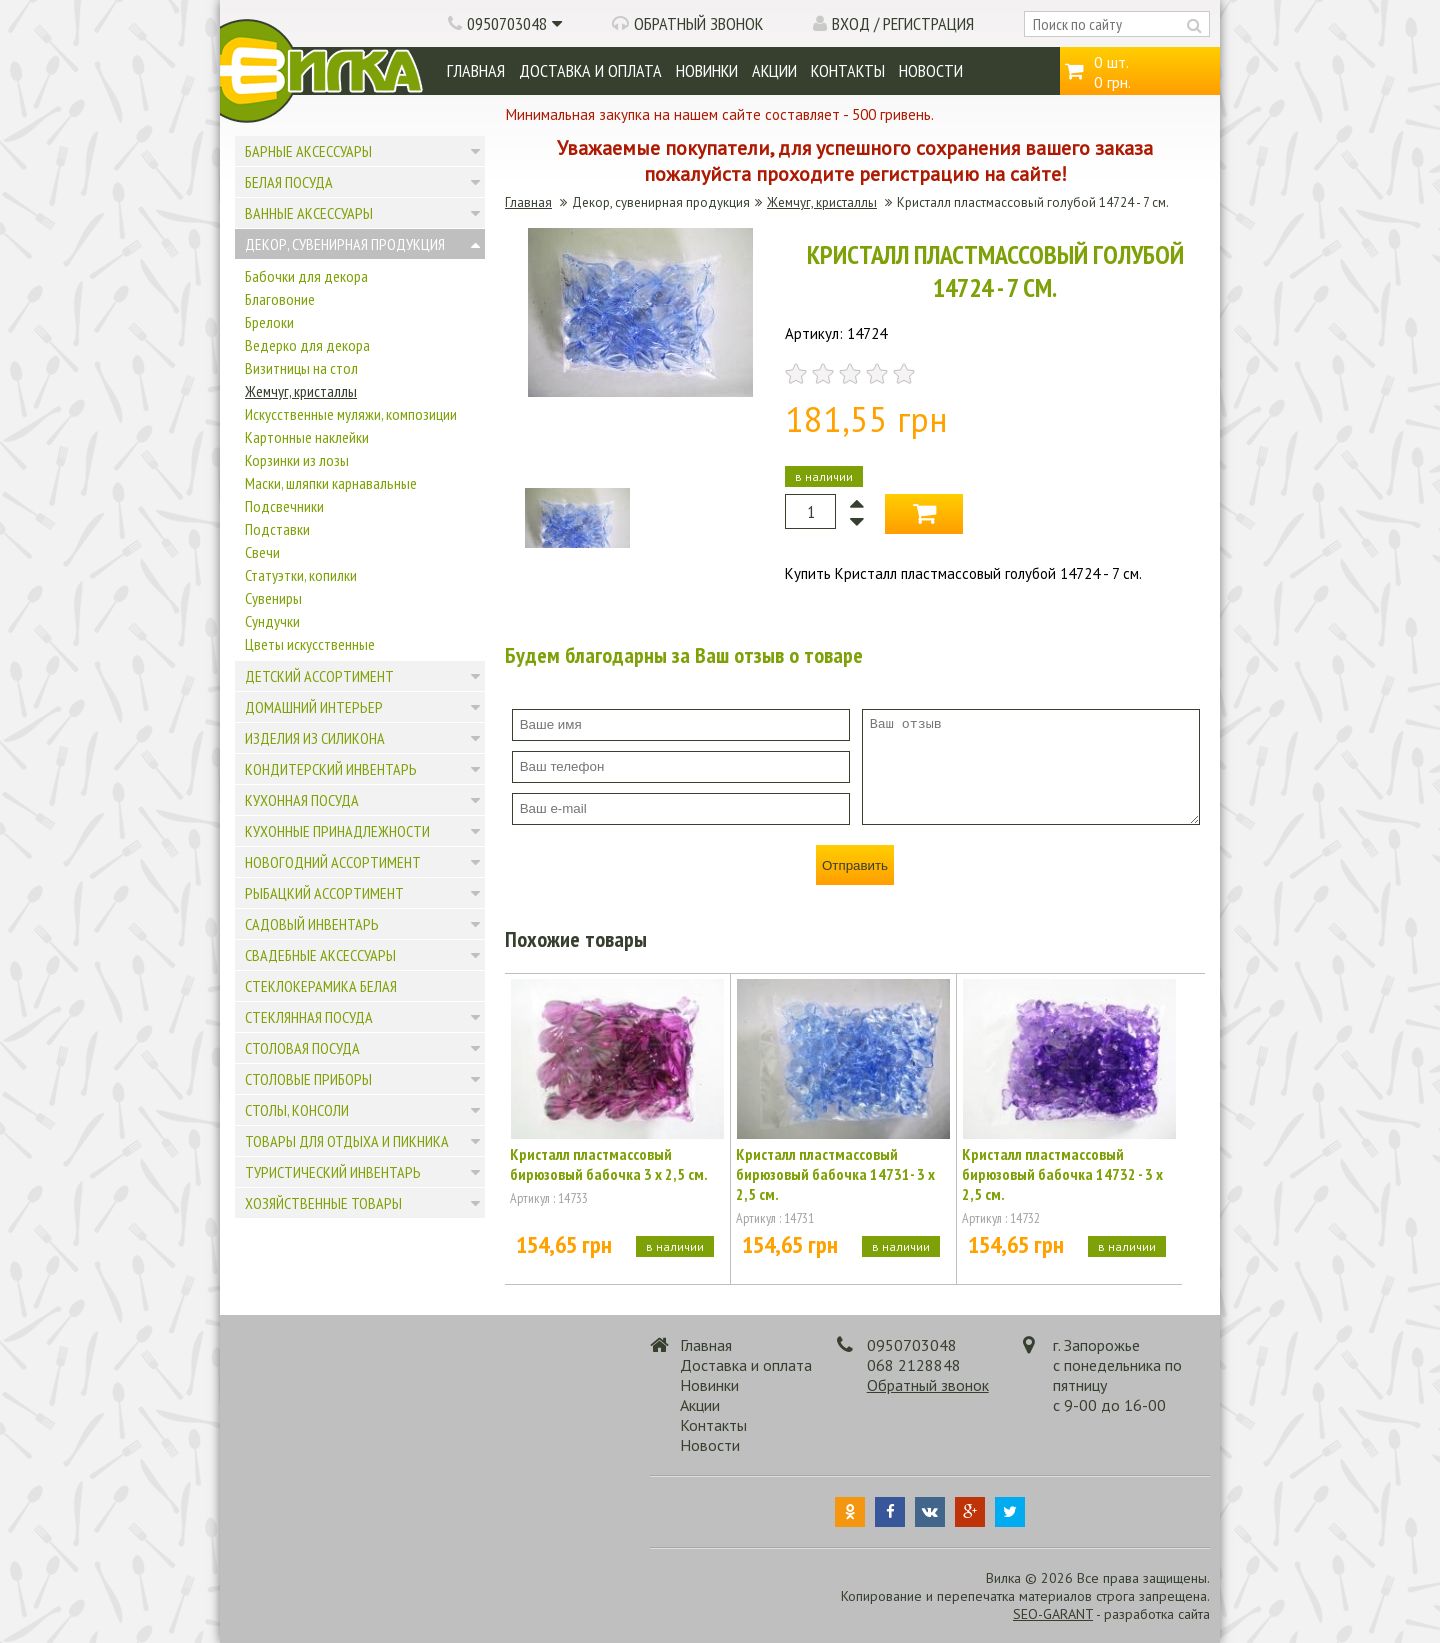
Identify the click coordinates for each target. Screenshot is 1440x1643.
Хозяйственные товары (323, 1203)
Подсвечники (284, 506)
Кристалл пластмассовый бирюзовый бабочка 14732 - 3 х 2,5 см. (1062, 1174)
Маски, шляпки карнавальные (331, 483)
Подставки (277, 529)
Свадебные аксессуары (320, 955)
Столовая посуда (302, 1048)
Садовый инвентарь (312, 924)
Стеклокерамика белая (321, 986)
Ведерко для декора (307, 345)
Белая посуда (289, 182)
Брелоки (269, 322)
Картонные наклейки (307, 437)
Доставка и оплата (590, 70)
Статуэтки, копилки (301, 575)
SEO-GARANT (1053, 1614)
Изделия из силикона (315, 738)
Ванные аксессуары (309, 213)
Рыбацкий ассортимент (324, 893)
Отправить (855, 865)
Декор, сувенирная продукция (345, 244)
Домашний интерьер (314, 707)
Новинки (707, 70)
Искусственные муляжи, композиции (351, 414)
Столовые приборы (308, 1079)
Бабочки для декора (306, 276)
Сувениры (273, 598)
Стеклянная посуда (309, 1017)
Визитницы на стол (301, 368)
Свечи (262, 552)
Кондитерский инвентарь (331, 769)
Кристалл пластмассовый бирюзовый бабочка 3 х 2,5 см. (609, 1164)
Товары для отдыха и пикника (347, 1141)
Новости (931, 70)
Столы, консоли (297, 1110)
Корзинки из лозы (297, 460)
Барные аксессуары (308, 151)
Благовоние (280, 299)
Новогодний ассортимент (333, 862)
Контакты (848, 70)
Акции (774, 70)
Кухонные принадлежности (337, 831)
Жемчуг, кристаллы (301, 391)
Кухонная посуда (302, 800)
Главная (476, 70)
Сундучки (272, 621)
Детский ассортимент (319, 676)
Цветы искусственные (310, 644)
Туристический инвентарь (333, 1172)
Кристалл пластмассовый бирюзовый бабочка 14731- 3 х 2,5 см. (835, 1174)
